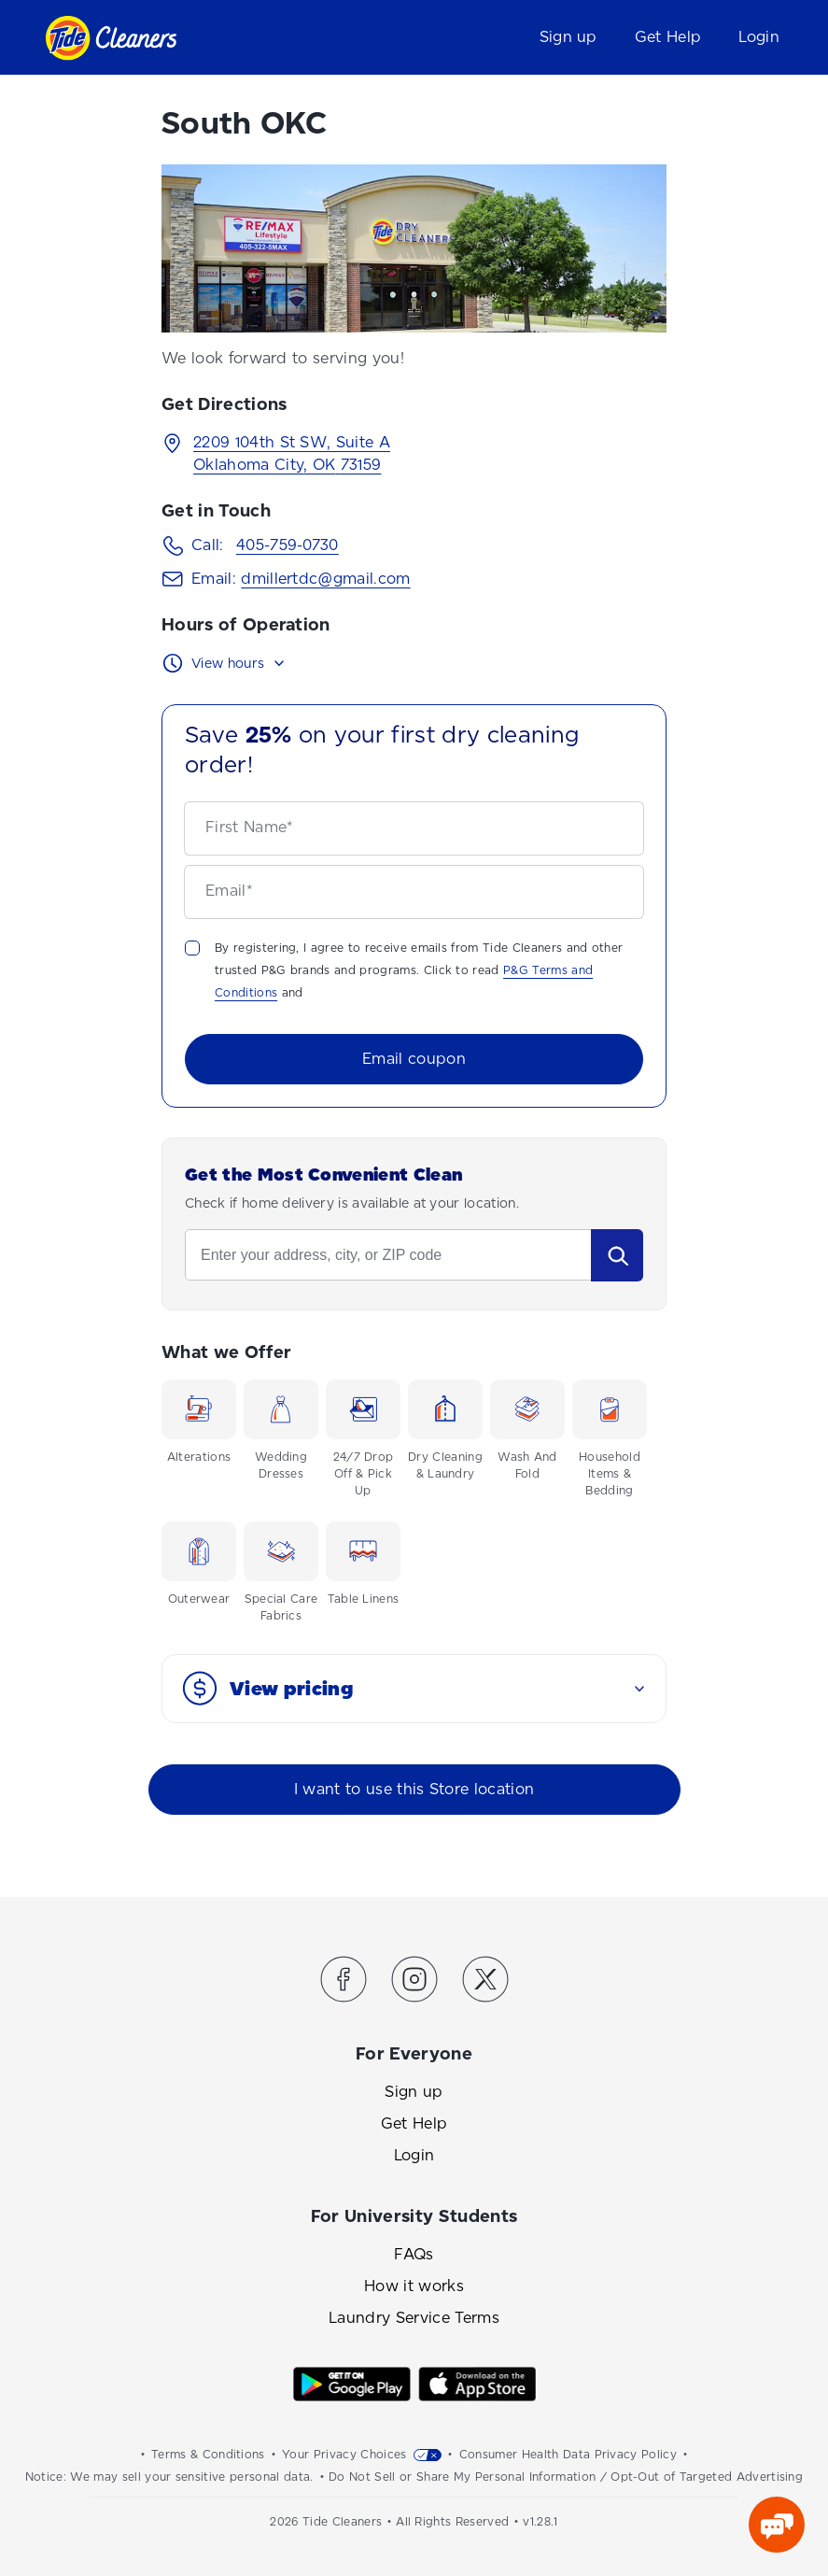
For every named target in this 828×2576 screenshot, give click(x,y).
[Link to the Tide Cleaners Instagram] (414, 1982)
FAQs (413, 2254)
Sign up (568, 37)
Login (758, 37)
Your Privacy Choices (344, 2454)
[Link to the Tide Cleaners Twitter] (485, 1982)
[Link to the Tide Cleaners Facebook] (343, 1982)
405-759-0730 (287, 545)
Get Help (668, 37)
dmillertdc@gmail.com (325, 578)
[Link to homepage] (110, 38)
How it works (414, 2286)
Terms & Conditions (208, 2454)
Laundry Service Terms (414, 2318)
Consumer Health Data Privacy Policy (568, 2454)
